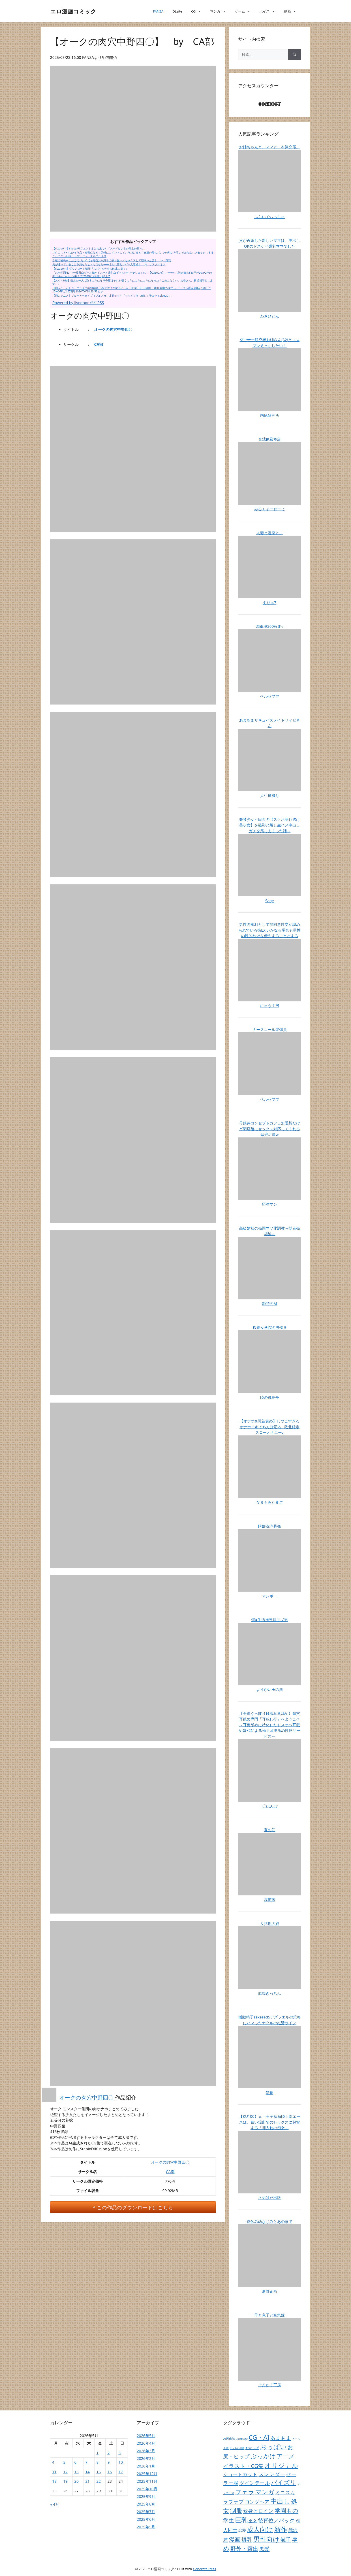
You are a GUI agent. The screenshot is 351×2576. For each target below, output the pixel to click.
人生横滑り (269, 795)
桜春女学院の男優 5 (269, 1327)
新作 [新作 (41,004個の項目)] (280, 2529)
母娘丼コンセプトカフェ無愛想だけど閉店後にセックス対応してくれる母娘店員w (269, 1128)
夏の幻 (269, 1829)
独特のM (269, 1303)
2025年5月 (146, 2526)
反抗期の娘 (269, 1923)
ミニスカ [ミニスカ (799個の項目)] (285, 2492)
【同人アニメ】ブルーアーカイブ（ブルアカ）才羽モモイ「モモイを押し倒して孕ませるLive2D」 (111, 296)
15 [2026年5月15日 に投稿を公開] (98, 2471)
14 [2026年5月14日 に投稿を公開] (87, 2471)
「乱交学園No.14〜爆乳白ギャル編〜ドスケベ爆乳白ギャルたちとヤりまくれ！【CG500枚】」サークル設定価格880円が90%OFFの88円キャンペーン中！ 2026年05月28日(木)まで (132, 274)
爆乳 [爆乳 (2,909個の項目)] (247, 2539)
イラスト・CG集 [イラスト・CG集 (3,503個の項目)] (243, 2466)
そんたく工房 (269, 2384)
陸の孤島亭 (269, 1397)
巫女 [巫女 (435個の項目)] (252, 2521)
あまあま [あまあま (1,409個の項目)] (280, 2438)
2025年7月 (146, 2511)
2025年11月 (147, 2481)
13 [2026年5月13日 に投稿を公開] (76, 2471)
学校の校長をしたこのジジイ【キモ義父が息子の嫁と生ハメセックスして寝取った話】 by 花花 (111, 260)
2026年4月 (146, 2443)
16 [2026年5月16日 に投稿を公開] (109, 2471)
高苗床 (269, 1899)
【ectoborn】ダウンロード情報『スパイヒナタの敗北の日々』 (90, 268)
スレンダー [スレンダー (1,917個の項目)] (272, 2474)
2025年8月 (146, 2504)
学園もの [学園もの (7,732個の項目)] (286, 2510)
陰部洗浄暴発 (269, 1526)
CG (198, 11)
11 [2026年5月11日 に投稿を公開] (54, 2471)
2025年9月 (146, 2496)
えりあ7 (269, 602)
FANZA (158, 11)
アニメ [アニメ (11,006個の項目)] (286, 2456)
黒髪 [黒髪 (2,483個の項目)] (264, 2548)
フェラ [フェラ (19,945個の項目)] (245, 2491)
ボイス (269, 11)
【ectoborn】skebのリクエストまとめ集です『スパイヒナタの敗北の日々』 (98, 248)
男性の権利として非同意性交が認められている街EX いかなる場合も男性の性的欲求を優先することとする (269, 930)
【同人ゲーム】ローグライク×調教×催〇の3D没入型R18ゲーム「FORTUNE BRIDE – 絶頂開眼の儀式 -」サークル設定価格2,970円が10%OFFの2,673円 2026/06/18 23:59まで (131, 290)
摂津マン (269, 1204)
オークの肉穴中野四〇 (113, 329)
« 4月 (54, 2504)
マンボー (269, 1596)
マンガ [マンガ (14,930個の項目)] (264, 2492)
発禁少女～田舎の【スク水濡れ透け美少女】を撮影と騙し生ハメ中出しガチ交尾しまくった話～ (269, 825)
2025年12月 (147, 2473)
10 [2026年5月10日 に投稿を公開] (120, 2462)
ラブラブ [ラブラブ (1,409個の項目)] (233, 2501)
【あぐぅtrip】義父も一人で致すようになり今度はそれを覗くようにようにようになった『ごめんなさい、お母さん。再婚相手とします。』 (132, 282)
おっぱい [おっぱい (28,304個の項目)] (273, 2446)
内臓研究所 (269, 415)
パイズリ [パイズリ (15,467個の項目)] (283, 2482)
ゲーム (245, 11)
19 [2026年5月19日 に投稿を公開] (65, 2481)
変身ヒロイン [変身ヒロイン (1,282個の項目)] (258, 2511)
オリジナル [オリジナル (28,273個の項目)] (281, 2465)
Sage (269, 900)
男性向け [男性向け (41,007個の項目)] (266, 2539)
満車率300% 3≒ (269, 626)
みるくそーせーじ (269, 508)
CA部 (98, 344)
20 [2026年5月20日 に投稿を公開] (76, 2481)
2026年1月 (146, 2466)
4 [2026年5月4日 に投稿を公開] (53, 2462)
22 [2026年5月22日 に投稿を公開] (98, 2481)
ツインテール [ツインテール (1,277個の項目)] (254, 2483)
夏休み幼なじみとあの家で (269, 2221)
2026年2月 (146, 2458)
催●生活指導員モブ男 (269, 1619)
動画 (292, 11)
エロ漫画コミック (73, 11)
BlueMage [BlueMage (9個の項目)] (242, 2438)
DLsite (177, 11)
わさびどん (269, 316)
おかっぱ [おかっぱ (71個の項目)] (252, 2447)
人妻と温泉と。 (269, 532)
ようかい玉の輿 (269, 1689)
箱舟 (269, 2092)
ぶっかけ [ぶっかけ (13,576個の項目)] (263, 2456)
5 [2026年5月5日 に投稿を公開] (64, 2462)
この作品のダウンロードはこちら (135, 2207)
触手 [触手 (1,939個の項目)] (285, 2539)
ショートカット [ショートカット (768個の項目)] (240, 2474)
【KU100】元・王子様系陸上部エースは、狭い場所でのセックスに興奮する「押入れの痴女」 (269, 2122)
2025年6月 (146, 2519)
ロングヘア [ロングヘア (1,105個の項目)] (257, 2501)
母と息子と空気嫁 (269, 2315)
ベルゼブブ (269, 696)
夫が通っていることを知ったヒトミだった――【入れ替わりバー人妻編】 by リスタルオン (108, 264)
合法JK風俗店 (269, 439)
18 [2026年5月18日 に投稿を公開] (54, 2481)
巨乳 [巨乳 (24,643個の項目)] (241, 2520)
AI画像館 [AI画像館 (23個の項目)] (229, 2439)
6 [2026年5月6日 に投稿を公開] (75, 2462)
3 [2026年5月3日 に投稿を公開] (119, 2452)
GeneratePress (204, 2569)
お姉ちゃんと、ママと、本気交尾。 (269, 146)
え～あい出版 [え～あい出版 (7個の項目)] (237, 2448)
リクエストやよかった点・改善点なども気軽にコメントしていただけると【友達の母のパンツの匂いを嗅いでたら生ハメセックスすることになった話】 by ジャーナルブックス (133, 254)
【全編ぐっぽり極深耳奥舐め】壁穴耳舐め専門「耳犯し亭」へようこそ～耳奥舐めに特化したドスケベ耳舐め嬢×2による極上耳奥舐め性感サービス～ (269, 1725)
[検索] (294, 54)
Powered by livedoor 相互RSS (78, 302)
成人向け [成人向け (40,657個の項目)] (260, 2529)
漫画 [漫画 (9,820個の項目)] (235, 2539)
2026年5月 (146, 2435)
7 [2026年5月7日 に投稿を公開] (86, 2462)
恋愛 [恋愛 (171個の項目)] (242, 2530)
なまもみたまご (269, 1502)
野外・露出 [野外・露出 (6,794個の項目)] (244, 2548)
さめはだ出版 (269, 2197)
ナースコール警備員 (270, 1029)
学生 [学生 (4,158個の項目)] (228, 2520)
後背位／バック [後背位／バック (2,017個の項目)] (276, 2520)
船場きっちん (269, 1993)
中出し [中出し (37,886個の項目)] (280, 2501)
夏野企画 (269, 2291)
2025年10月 (147, 2488)
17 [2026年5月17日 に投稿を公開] (120, 2471)
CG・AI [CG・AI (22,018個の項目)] (259, 2437)
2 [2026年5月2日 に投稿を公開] (108, 2452)
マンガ (220, 11)
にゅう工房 (269, 1005)
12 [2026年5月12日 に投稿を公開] (65, 2471)
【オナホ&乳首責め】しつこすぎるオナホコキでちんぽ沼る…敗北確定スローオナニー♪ (270, 1426)
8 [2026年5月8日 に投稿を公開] (97, 2462)
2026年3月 (146, 2450)
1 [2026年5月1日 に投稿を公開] (97, 2452)
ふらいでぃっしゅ (269, 216)
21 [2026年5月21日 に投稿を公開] (87, 2481)
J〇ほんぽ (269, 1806)
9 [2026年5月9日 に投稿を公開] (108, 2462)
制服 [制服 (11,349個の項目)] (236, 2510)
